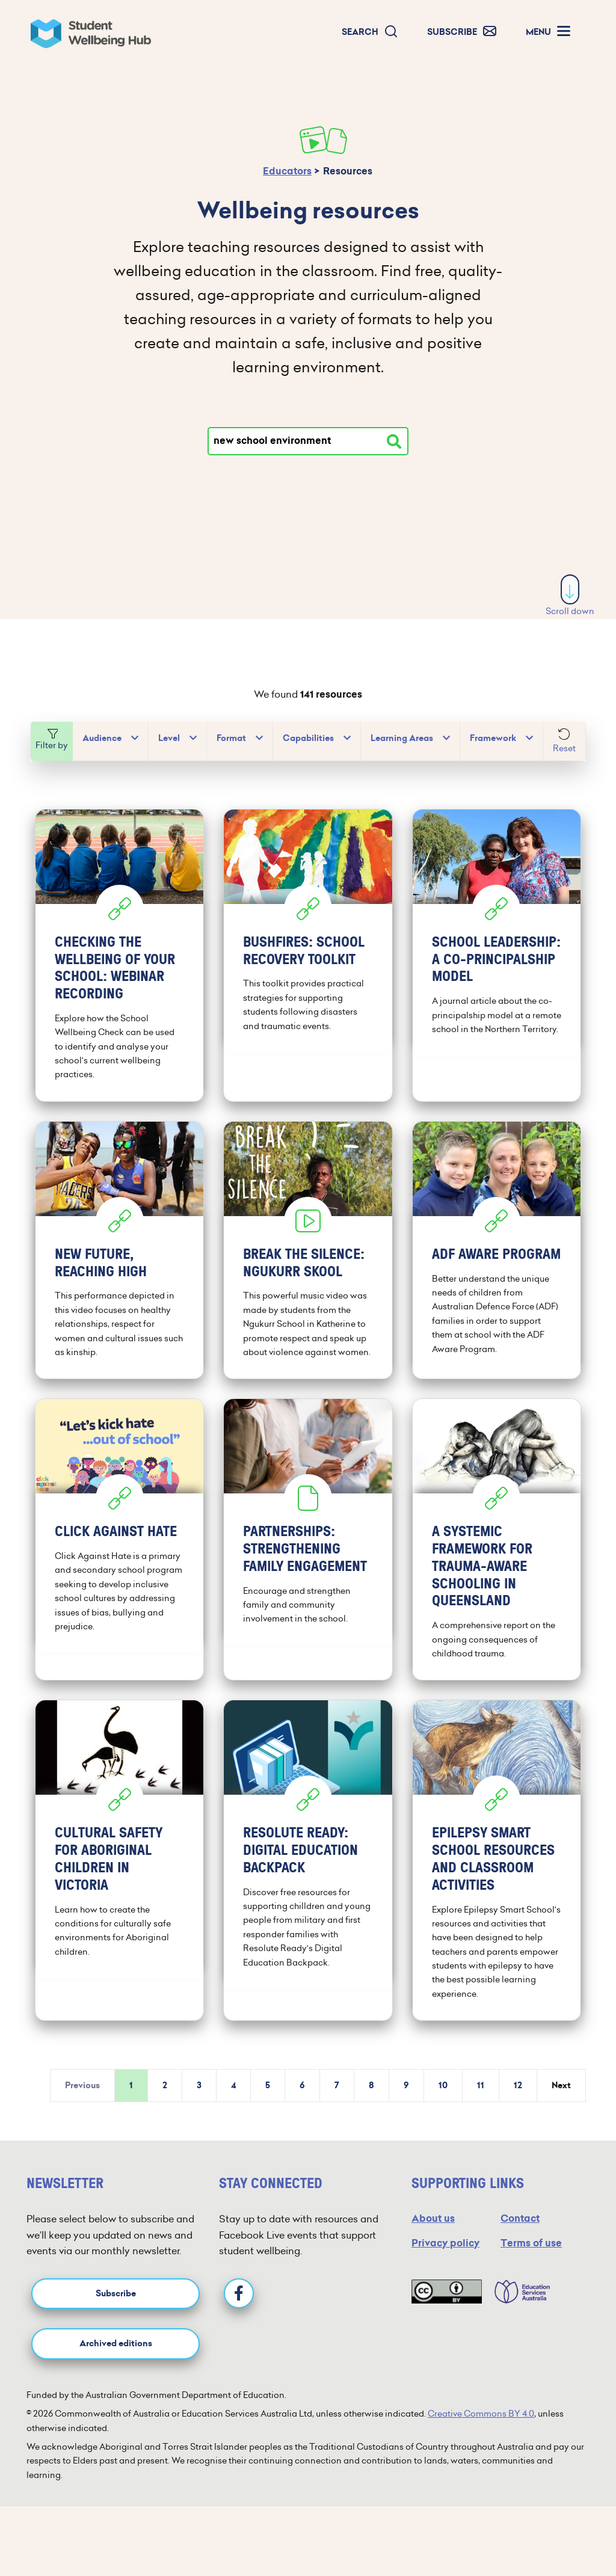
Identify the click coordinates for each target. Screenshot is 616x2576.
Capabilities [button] (308, 738)
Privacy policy (445, 2255)
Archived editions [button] (115, 2356)
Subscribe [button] (116, 2305)
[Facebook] (239, 2305)
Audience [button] (102, 738)
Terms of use (531, 2255)
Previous (82, 2097)
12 (518, 2097)
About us (433, 2230)
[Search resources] (394, 441)
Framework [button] (493, 738)
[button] (370, 32)
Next (561, 2097)
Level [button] (169, 738)
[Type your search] (308, 441)
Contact (520, 2230)
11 (480, 2097)
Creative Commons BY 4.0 (481, 2426)
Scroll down (570, 595)
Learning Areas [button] (402, 738)
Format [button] (231, 738)
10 (443, 2097)
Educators (287, 171)
